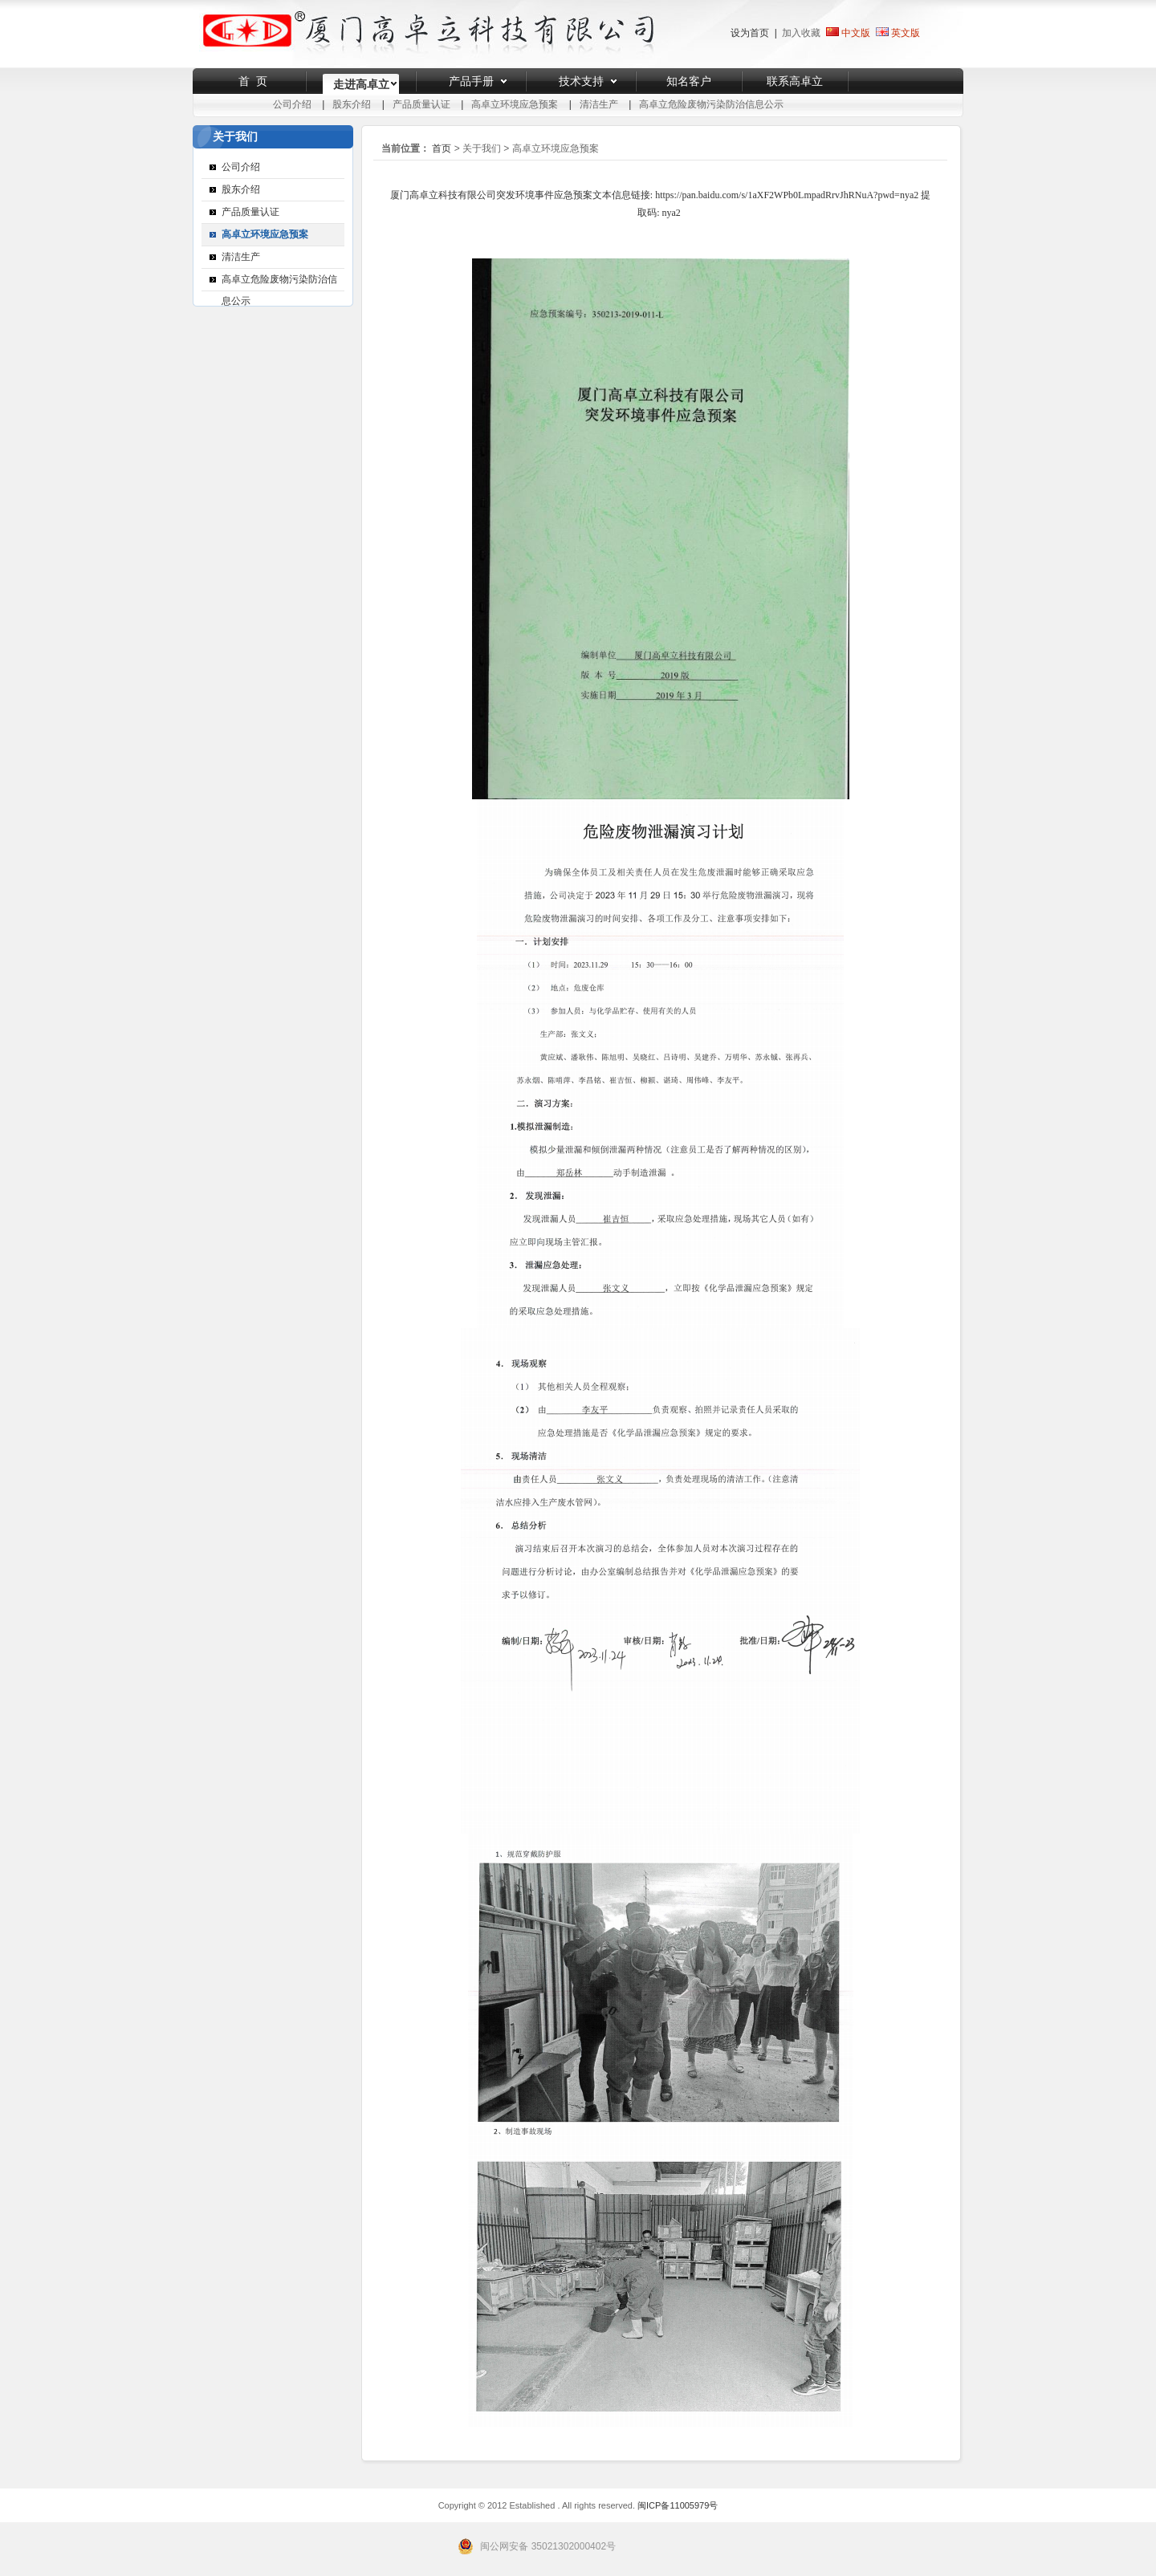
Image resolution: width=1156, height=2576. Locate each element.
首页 (441, 148)
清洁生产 (599, 104)
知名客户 (688, 81)
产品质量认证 (421, 104)
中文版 (848, 33)
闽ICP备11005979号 (677, 2505)
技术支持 (581, 81)
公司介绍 (292, 104)
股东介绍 (351, 104)
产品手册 (471, 81)
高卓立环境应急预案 (514, 104)
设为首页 (750, 33)
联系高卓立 (795, 81)
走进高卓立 (361, 84)
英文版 (905, 33)
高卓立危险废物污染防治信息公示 (711, 104)
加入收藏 (801, 33)
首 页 (252, 81)
